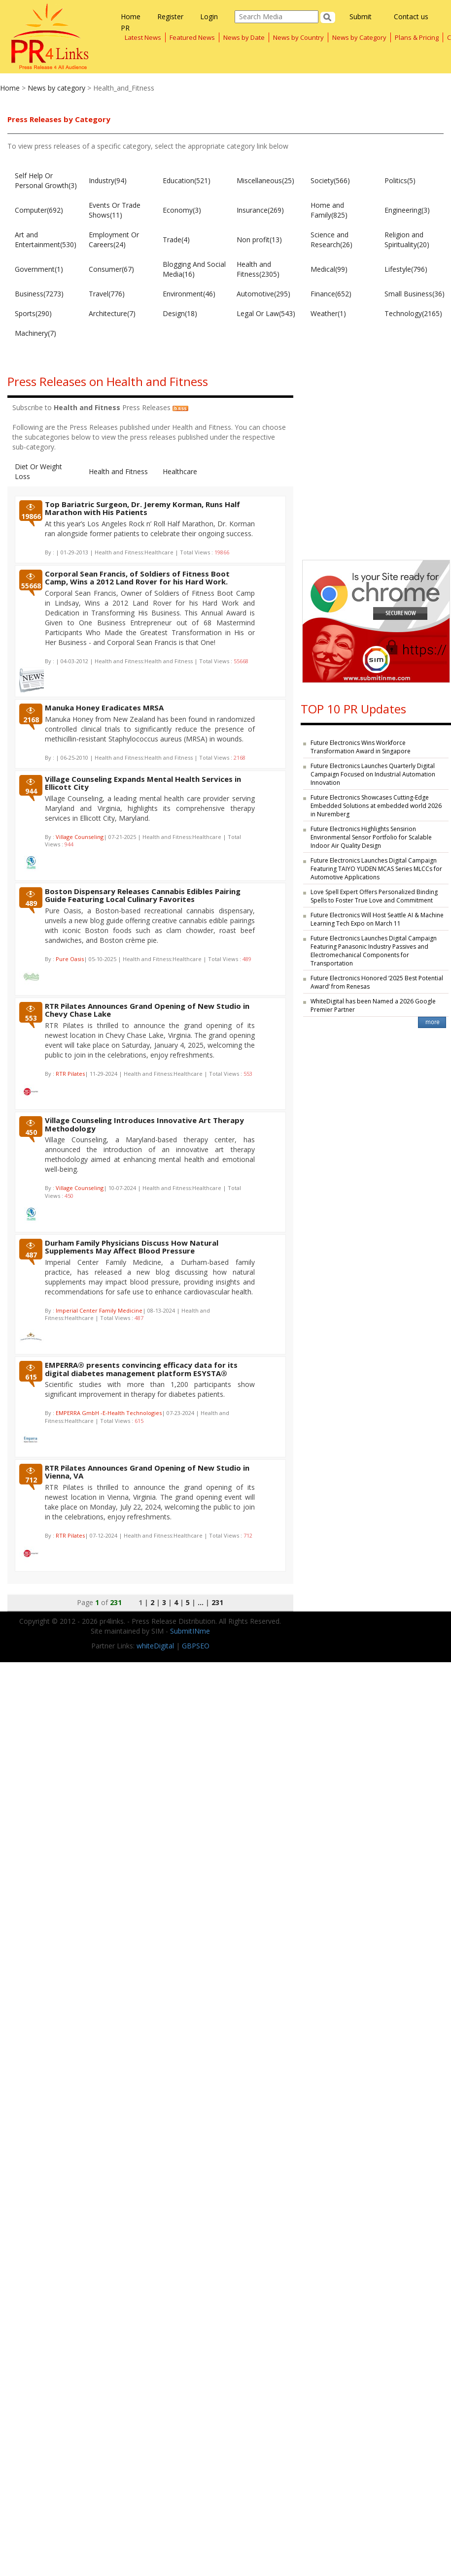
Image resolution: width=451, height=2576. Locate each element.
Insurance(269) (260, 210)
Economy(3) (182, 210)
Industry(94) (108, 180)
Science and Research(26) (331, 239)
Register (170, 16)
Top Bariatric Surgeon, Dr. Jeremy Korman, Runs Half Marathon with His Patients (142, 508)
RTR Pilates (70, 1073)
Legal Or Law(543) (266, 313)
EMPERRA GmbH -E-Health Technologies (109, 1413)
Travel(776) (107, 293)
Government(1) (39, 269)
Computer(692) (39, 210)
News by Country (298, 37)
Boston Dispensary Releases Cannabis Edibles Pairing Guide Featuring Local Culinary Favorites (143, 895)
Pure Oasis (70, 959)
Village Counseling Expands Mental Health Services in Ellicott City (143, 783)
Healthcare (180, 471)
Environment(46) (189, 293)
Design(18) (180, 313)
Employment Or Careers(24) (114, 239)
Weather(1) (328, 313)
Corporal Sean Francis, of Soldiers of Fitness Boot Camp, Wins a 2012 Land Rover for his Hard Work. (137, 578)
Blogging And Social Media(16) (194, 269)
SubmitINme (190, 1631)
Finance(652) (331, 293)
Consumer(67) (111, 269)
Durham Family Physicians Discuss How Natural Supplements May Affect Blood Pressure (131, 1247)
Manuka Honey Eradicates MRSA (104, 707)
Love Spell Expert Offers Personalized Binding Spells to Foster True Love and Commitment (374, 896)
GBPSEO (195, 1645)
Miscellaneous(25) (265, 180)
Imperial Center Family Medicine (99, 1310)
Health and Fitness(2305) (258, 269)
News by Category (359, 37)
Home (130, 16)
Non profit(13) (259, 239)
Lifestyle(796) (405, 269)
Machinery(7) (35, 333)
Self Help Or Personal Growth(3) (46, 180)
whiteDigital (155, 1645)
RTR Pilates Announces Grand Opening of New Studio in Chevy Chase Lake (147, 1010)
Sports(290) (33, 313)
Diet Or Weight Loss (38, 471)
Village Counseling (80, 836)
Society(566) (330, 180)
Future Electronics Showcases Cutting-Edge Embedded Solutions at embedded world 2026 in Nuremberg (376, 805)
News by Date (244, 37)
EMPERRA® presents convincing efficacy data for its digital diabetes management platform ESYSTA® (141, 1369)
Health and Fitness (118, 471)
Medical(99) (329, 269)
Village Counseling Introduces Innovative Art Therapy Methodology (144, 1124)
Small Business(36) (414, 293)
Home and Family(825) (329, 210)
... (201, 1602)
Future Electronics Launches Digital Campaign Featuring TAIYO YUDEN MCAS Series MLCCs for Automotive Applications (376, 868)
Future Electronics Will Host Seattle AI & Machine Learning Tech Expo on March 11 (377, 919)
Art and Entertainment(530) (45, 239)
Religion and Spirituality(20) (406, 239)
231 (217, 1602)
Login (209, 16)
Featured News (192, 37)
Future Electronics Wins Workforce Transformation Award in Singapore (361, 747)
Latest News (143, 37)
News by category (56, 88)
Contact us (411, 16)
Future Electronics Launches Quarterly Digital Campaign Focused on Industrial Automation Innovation (373, 774)
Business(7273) (39, 293)
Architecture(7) (112, 313)
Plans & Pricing (417, 37)
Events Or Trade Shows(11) (114, 210)
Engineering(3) (407, 210)
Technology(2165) (413, 313)
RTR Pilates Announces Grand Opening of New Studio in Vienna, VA (147, 1472)
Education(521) (186, 180)
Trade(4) (176, 239)
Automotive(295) (263, 293)
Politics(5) (400, 180)
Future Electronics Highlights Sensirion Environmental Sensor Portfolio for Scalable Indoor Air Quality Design (371, 837)
